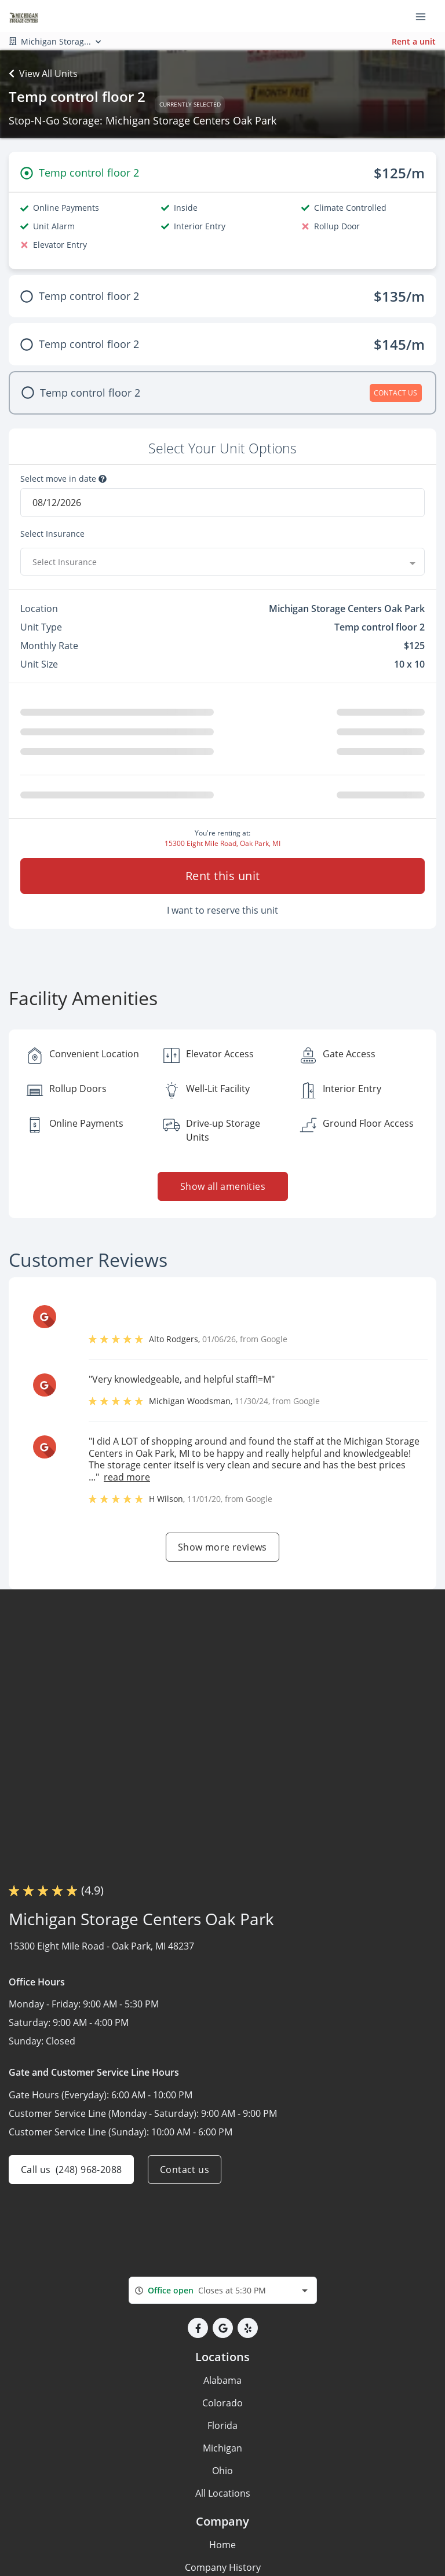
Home (222, 2544)
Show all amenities (222, 1186)
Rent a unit (414, 41)
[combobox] (222, 562)
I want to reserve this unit (222, 910)
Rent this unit (222, 876)
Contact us (184, 2169)
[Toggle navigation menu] (425, 16)
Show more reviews (222, 1547)
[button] (198, 2328)
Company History (223, 2567)
